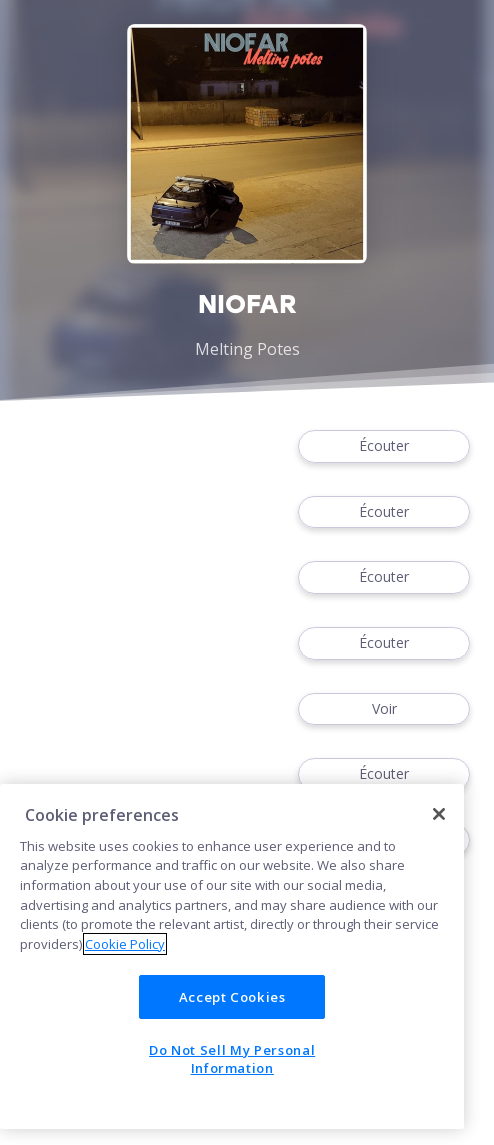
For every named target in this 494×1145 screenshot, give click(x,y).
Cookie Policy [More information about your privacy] (125, 944)
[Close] (439, 814)
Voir (384, 709)
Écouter (384, 446)
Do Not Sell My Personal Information (232, 1059)
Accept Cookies (232, 997)
